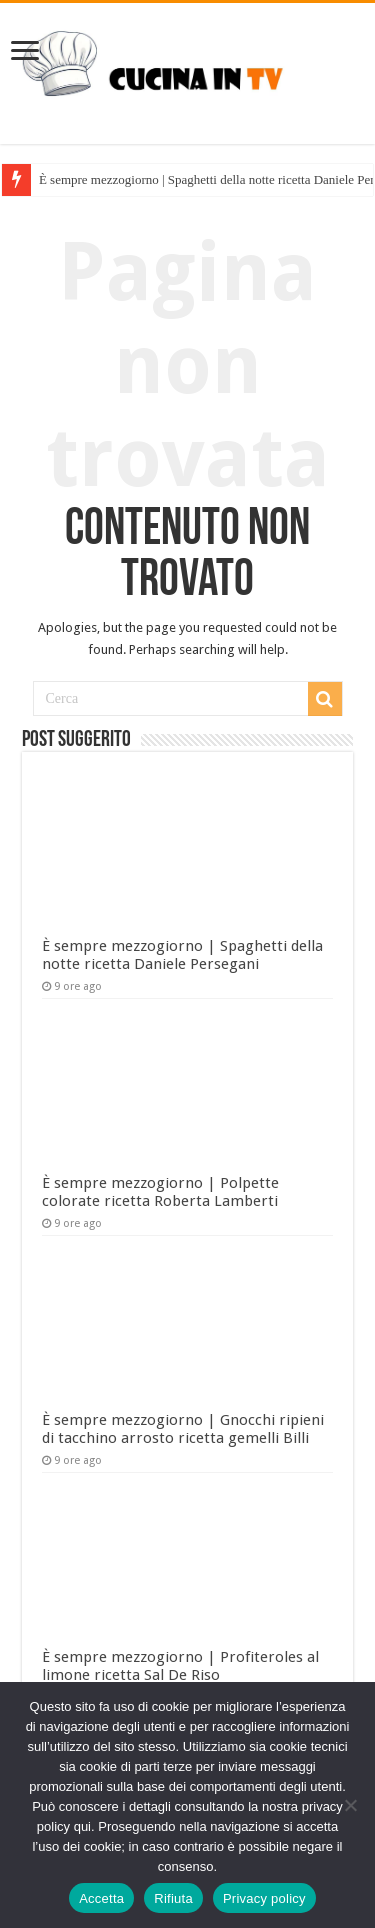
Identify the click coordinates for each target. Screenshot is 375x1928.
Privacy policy (264, 1898)
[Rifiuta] (350, 1805)
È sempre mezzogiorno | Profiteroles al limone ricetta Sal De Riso (180, 1666)
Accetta (101, 1898)
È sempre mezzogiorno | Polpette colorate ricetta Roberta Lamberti (160, 1192)
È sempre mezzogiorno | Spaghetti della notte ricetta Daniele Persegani (182, 955)
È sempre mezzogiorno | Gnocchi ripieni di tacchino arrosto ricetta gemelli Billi (183, 1429)
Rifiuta (173, 1898)
